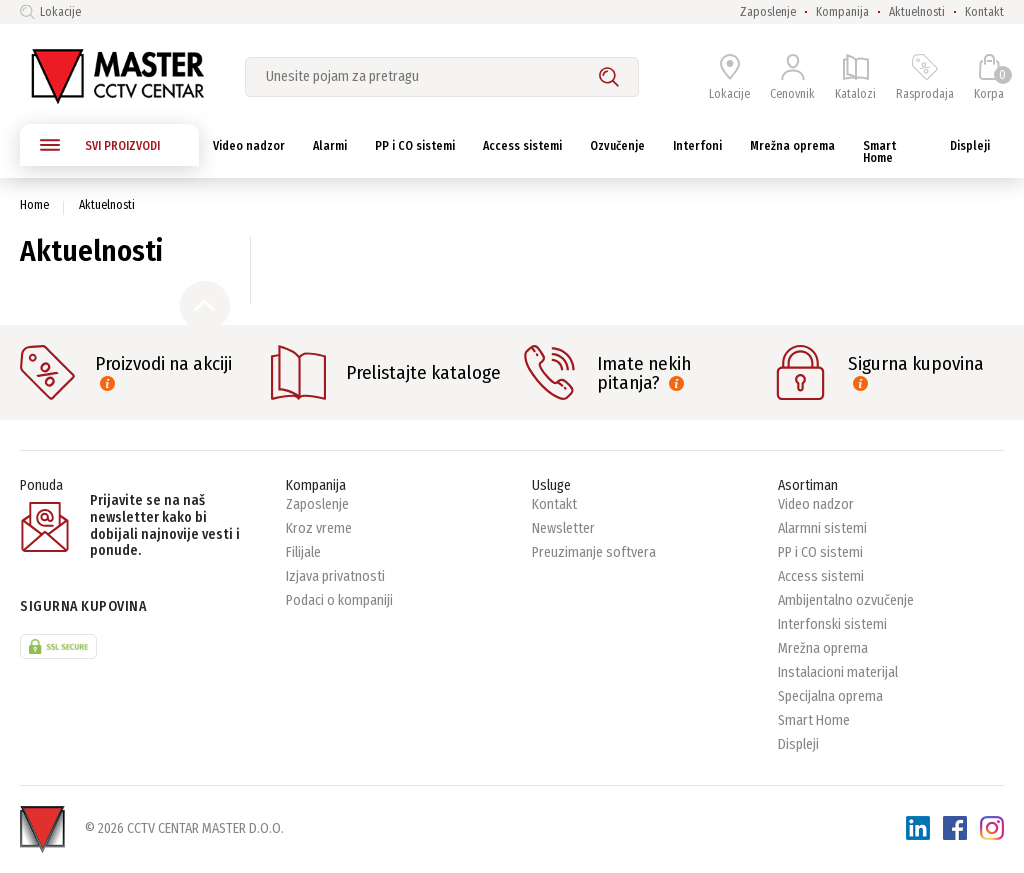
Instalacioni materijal (838, 672)
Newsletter (563, 528)
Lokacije (50, 12)
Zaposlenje (768, 12)
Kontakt (984, 12)
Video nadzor (816, 504)
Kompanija (842, 12)
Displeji (798, 744)
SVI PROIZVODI (100, 145)
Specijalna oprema (830, 696)
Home (34, 205)
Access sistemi (821, 576)
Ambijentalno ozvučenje (846, 600)
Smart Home (814, 720)
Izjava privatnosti (335, 576)
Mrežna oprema (823, 648)
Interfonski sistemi (832, 624)
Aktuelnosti (917, 12)
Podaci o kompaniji (339, 600)
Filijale (303, 552)
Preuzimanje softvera (594, 552)
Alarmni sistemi (822, 528)
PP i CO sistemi (820, 552)
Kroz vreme (319, 528)
